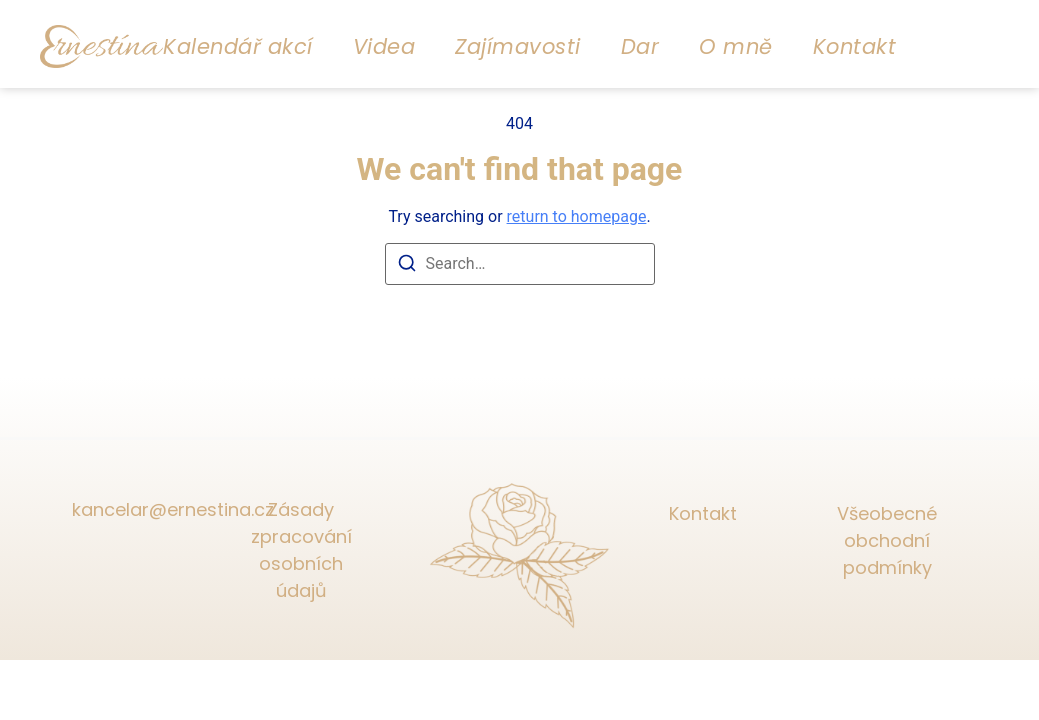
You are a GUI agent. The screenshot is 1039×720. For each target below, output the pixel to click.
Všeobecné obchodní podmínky (887, 540)
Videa (384, 46)
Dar (640, 46)
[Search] (407, 266)
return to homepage (577, 216)
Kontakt (855, 46)
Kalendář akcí (238, 46)
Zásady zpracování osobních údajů (301, 550)
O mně (736, 46)
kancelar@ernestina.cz (152, 509)
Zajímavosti (518, 46)
